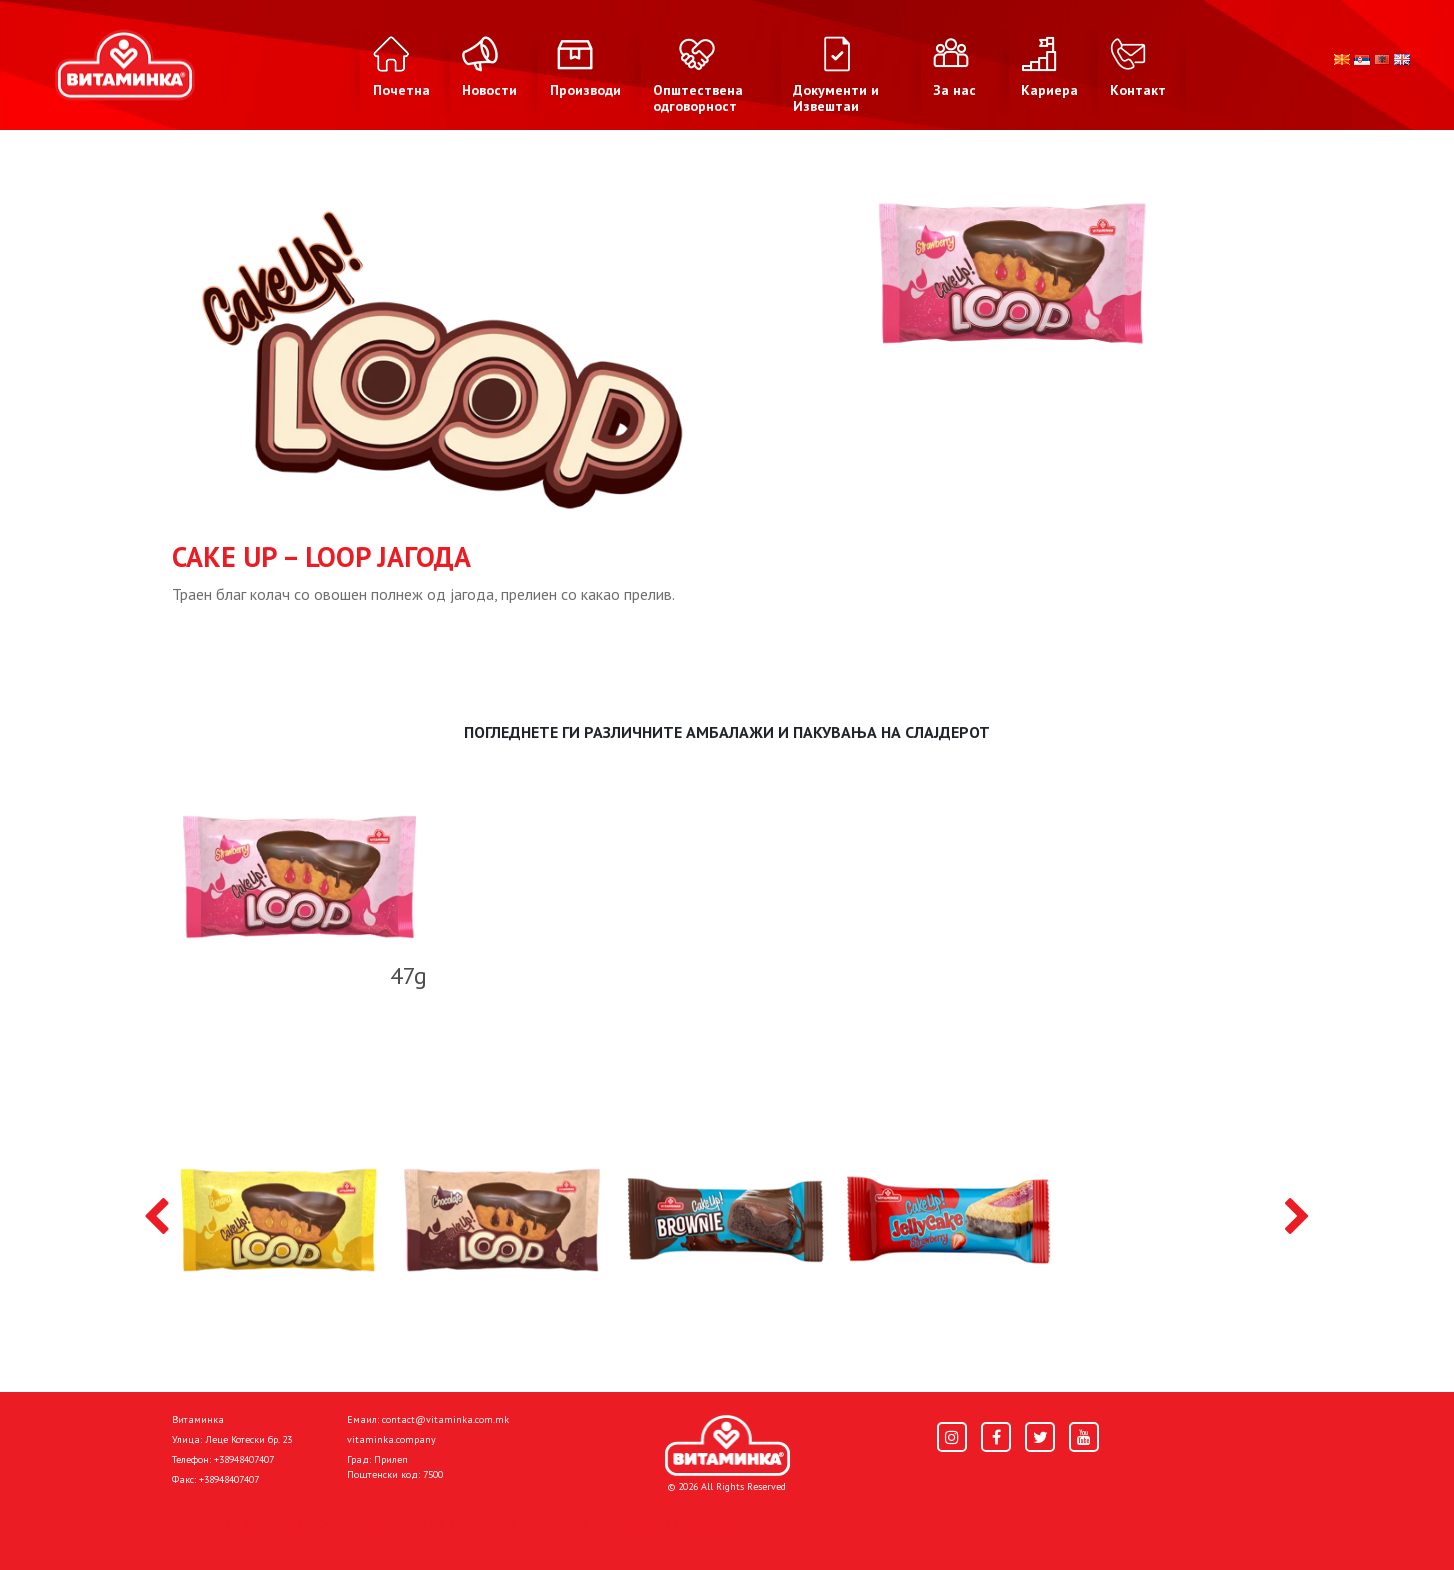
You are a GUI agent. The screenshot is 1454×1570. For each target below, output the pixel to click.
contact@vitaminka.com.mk (445, 1419)
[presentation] (156, 1218)
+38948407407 (244, 1459)
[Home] (727, 1446)
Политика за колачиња (437, 1522)
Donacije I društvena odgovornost (646, 1522)
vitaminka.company (391, 1439)
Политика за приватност (257, 1522)
